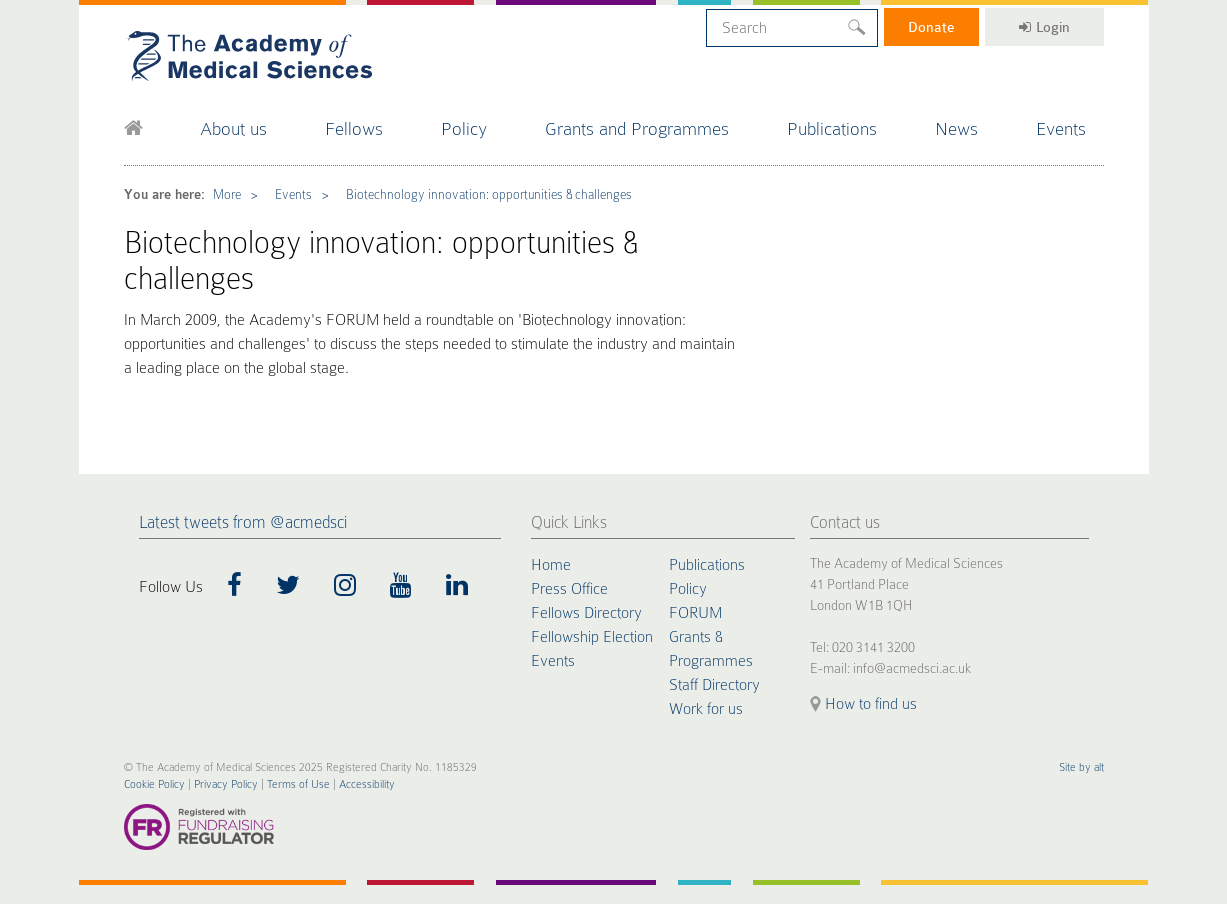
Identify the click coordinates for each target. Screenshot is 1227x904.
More (227, 194)
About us (233, 128)
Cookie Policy (154, 784)
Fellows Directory (586, 613)
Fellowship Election (592, 637)
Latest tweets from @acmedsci (243, 522)
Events (1061, 128)
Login (1044, 27)
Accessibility (367, 784)
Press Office (569, 589)
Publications (832, 128)
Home (551, 565)
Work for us (706, 709)
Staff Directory (714, 685)
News (956, 128)
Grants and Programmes (637, 128)
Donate (931, 27)
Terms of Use (298, 784)
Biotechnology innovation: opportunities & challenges (489, 194)
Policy (464, 128)
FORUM (695, 613)
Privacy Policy (226, 784)
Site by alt (1081, 767)
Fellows (354, 128)
